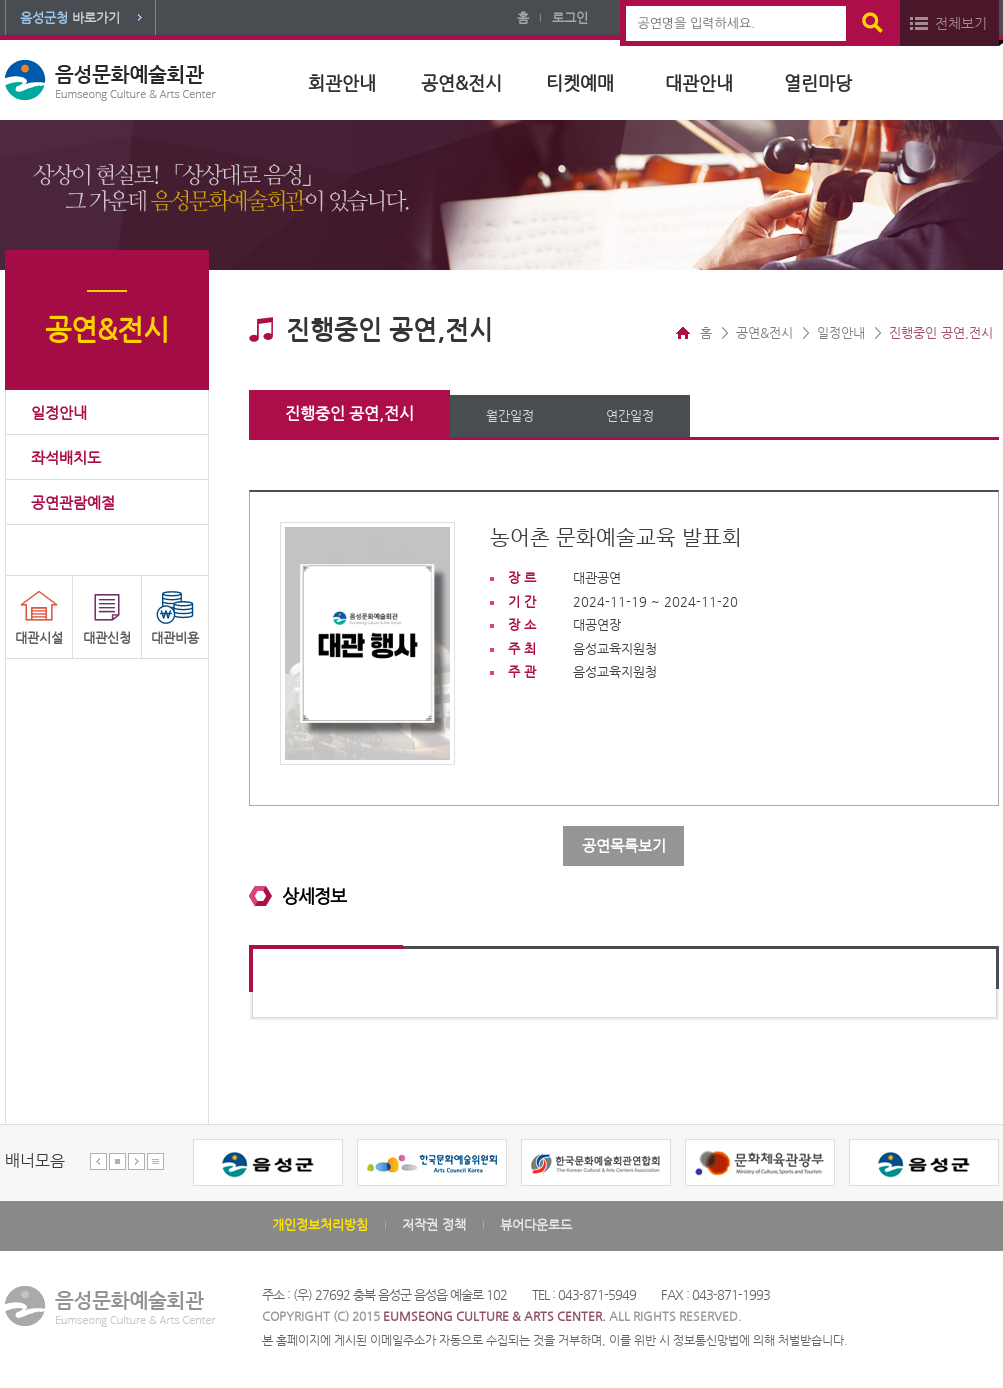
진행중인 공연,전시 (349, 413)
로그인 (570, 17)
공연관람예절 (73, 502)
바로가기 (70, 17)
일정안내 (59, 412)
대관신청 (107, 637)
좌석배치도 (66, 457)
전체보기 (961, 23)
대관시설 (39, 637)
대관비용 (175, 637)
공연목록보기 (624, 845)
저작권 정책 (434, 1224)
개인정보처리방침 (320, 1224)
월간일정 (510, 415)
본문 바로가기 (0, 0)
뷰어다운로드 (536, 1224)
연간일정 (630, 415)
